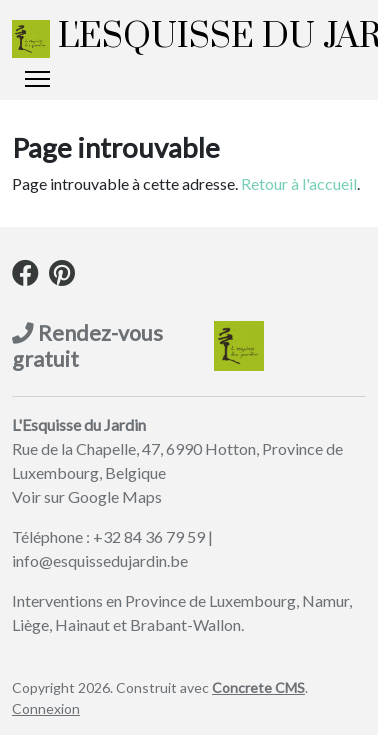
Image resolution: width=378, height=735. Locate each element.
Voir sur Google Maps (87, 496)
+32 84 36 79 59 (149, 536)
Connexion (46, 708)
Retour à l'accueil (299, 183)
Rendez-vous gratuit (87, 346)
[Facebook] (25, 276)
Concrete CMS (258, 687)
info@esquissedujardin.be (100, 560)
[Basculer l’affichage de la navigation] (37, 79)
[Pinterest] (62, 276)
